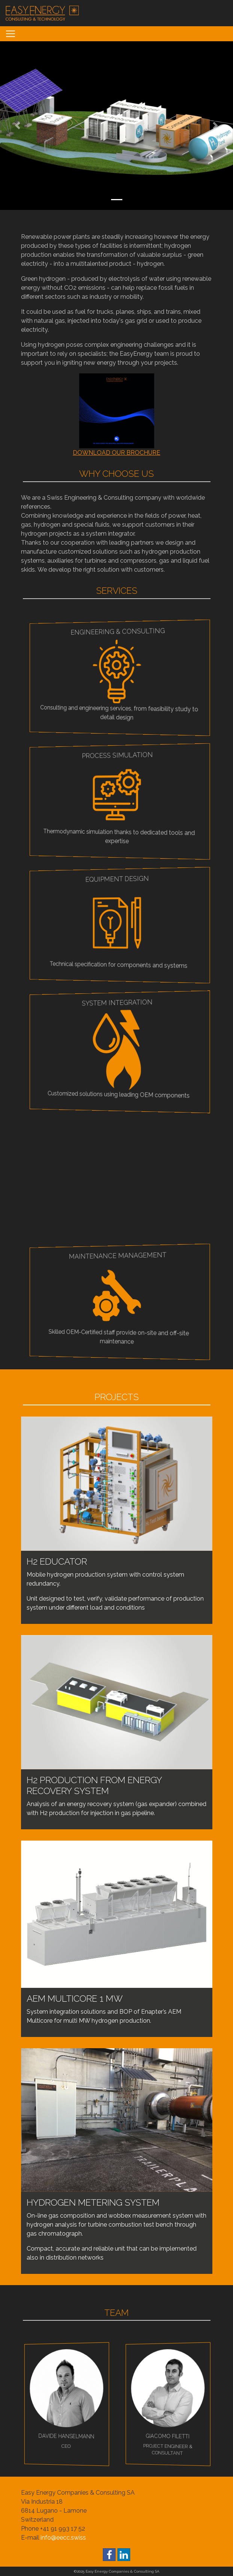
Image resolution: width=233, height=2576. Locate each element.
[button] (17, 125)
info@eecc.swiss (63, 2537)
